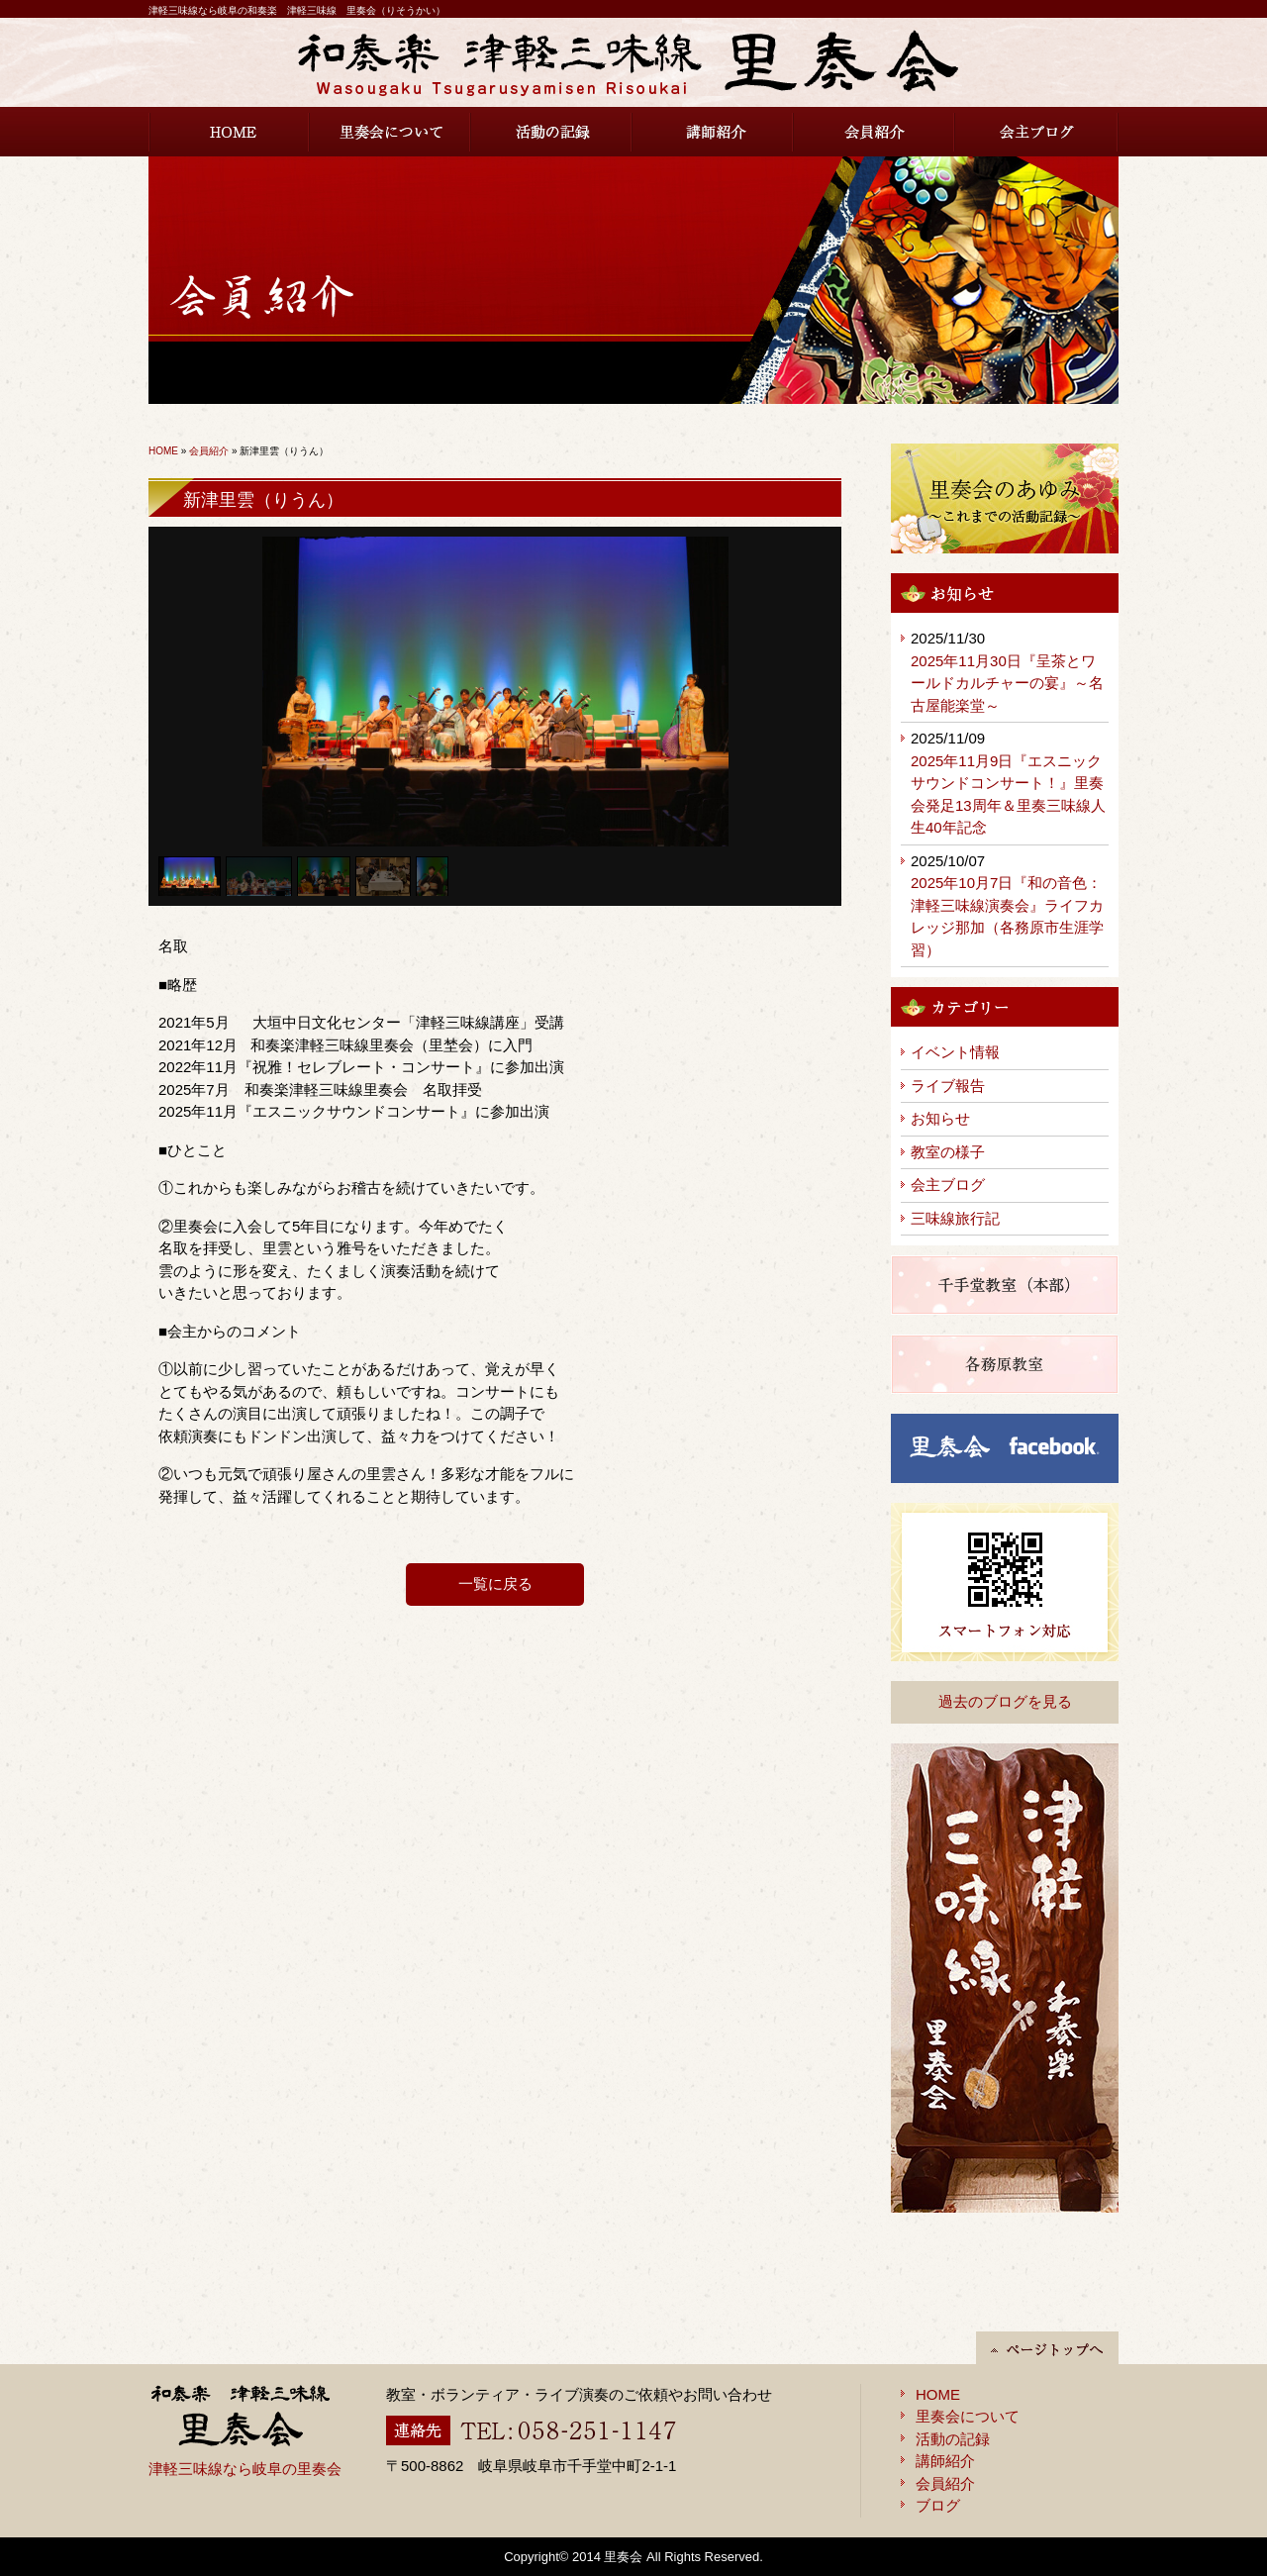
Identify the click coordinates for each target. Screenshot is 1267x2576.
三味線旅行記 (955, 1218)
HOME (229, 131)
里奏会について (390, 131)
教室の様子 (948, 1151)
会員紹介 (874, 131)
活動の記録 (552, 131)
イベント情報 (955, 1051)
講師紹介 (713, 131)
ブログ (938, 2505)
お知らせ (940, 1118)
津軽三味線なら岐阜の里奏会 (244, 2468)
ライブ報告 (948, 1085)
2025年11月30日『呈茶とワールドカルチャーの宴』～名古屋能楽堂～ (1007, 683)
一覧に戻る (495, 1583)
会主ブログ (1037, 131)
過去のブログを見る (1005, 1701)
